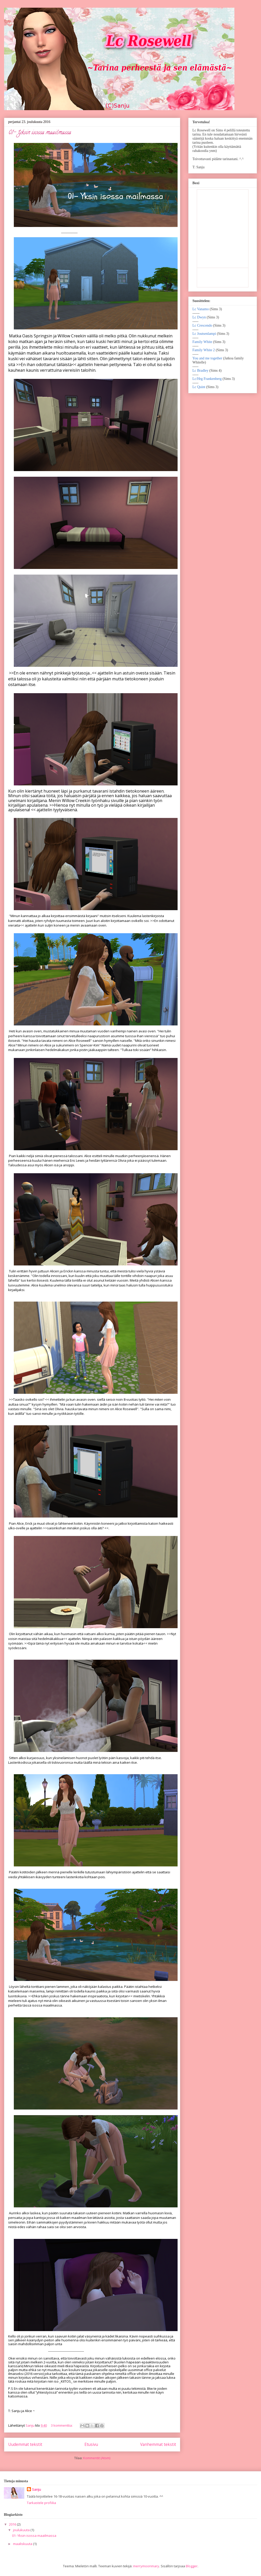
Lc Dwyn (199, 317)
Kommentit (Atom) (96, 2458)
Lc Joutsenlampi (204, 334)
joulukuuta (21, 2530)
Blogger (192, 2566)
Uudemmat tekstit (25, 2444)
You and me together (207, 358)
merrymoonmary (146, 2566)
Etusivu (91, 2444)
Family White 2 (203, 350)
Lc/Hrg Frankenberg (207, 379)
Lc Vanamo (200, 309)
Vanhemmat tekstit (158, 2444)
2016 (13, 2524)
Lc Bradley (200, 370)
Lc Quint (198, 387)
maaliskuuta (23, 2543)
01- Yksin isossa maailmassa (39, 133)
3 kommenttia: (62, 2425)
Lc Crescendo (202, 325)
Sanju (36, 2489)
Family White (202, 342)
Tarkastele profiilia (41, 2502)
